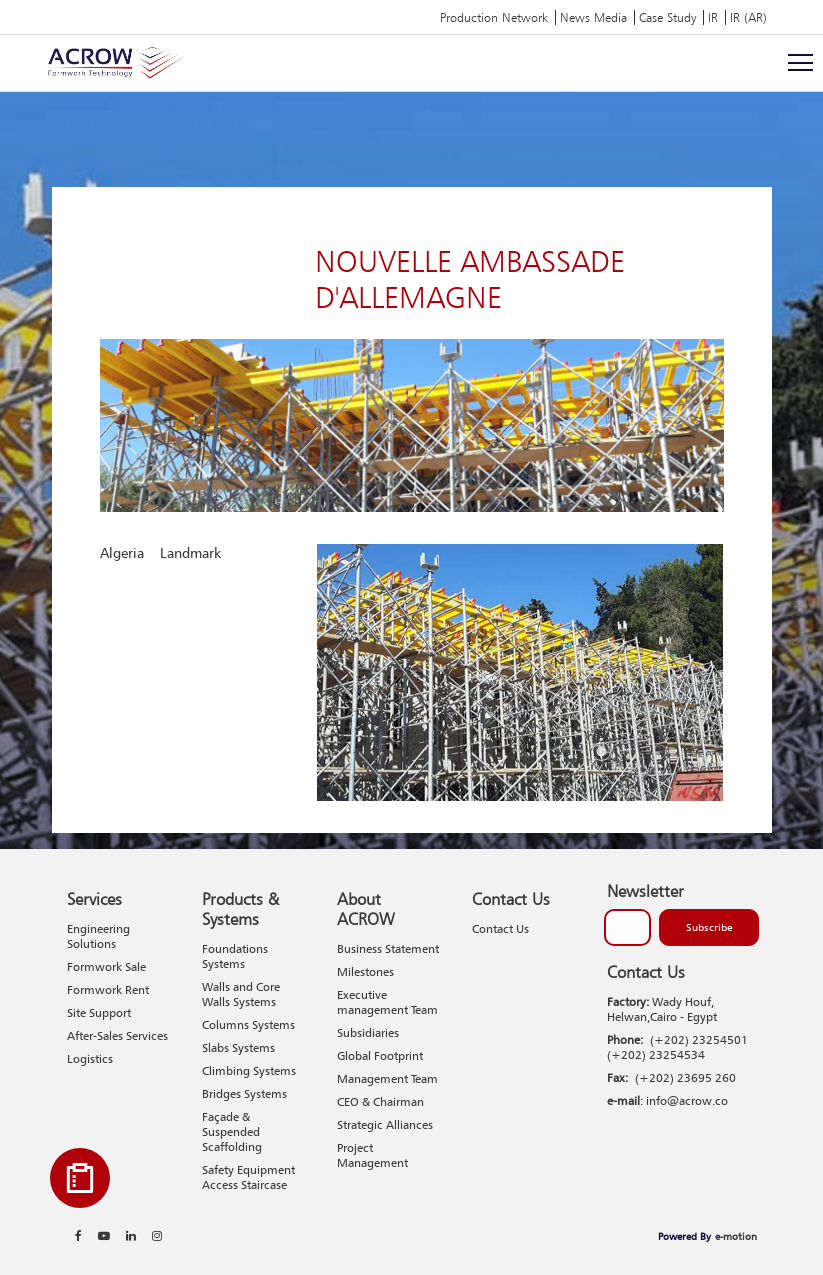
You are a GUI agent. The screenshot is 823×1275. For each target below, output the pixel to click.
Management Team (387, 1078)
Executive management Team (387, 1002)
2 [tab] (631, 751)
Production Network (494, 17)
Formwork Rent (108, 989)
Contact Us (500, 928)
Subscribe (709, 927)
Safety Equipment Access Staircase (248, 1177)
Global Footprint (380, 1055)
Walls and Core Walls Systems (241, 994)
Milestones (365, 971)
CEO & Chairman (380, 1101)
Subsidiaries (368, 1032)
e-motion (736, 1236)
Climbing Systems (249, 1070)
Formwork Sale (106, 966)
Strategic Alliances (385, 1124)
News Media (593, 17)
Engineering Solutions (98, 936)
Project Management (372, 1155)
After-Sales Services (117, 1035)
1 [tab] (601, 751)
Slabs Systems (238, 1047)
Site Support (99, 1012)
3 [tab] (660, 751)
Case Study (667, 17)
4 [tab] (689, 751)
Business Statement (388, 948)
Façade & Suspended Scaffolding (232, 1131)
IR (713, 17)
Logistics (90, 1058)
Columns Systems (248, 1024)
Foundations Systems (235, 956)
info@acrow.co (687, 1100)
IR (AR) (748, 17)
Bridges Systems (244, 1093)
